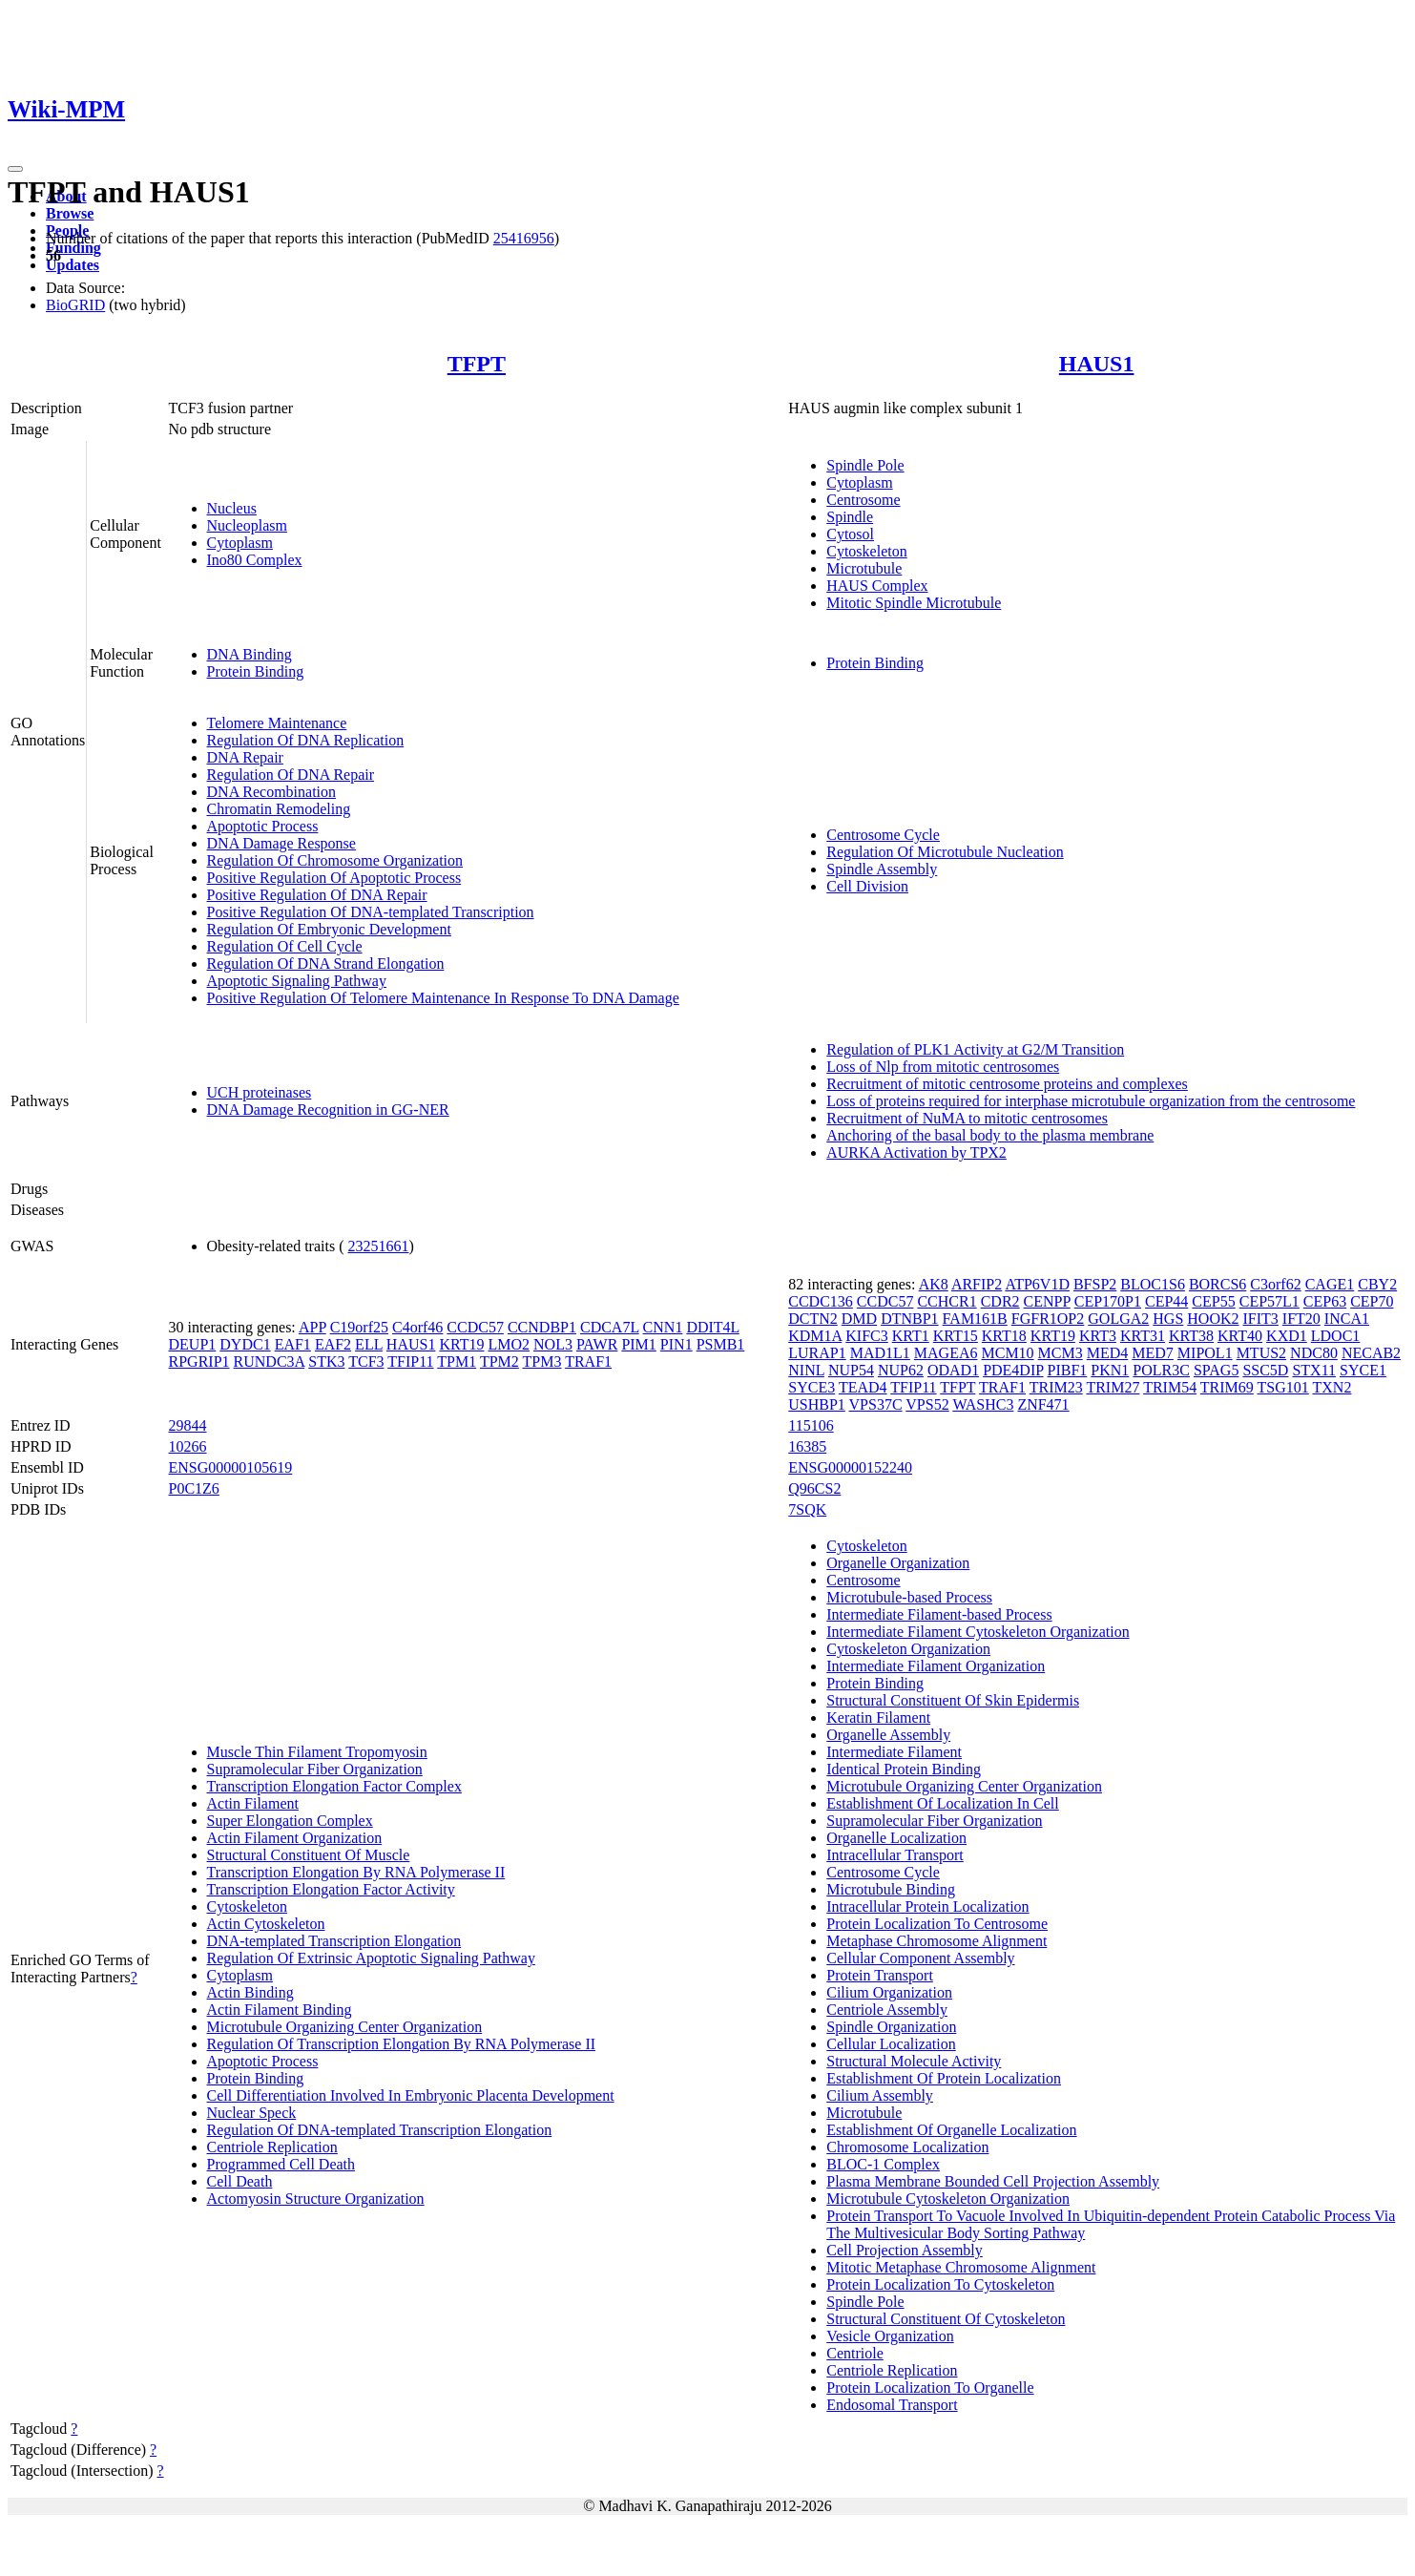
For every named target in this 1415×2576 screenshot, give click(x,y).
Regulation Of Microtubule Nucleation (944, 852)
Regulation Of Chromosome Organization (335, 860)
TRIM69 (1227, 1387)
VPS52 (926, 1404)
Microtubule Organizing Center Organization (345, 2027)
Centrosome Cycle (883, 835)
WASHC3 (982, 1404)
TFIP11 (410, 1361)
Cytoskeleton (866, 551)
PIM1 (638, 1344)
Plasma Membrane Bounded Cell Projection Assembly (992, 2181)
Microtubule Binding (890, 1889)
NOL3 (552, 1344)
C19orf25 (359, 1327)
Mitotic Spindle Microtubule (913, 603)
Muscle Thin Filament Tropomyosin (317, 1752)
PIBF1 (1068, 1370)
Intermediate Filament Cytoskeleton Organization (977, 1631)
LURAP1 (816, 1353)
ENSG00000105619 (231, 1467)
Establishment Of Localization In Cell (942, 1803)
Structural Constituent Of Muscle (308, 1855)
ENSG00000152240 (850, 1467)
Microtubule (864, 568)
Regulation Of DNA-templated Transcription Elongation (379, 2130)
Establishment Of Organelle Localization (951, 2130)
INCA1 (1346, 1318)
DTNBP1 (909, 1318)
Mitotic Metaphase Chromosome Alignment (960, 2267)
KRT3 (1097, 1336)
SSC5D (1265, 1370)
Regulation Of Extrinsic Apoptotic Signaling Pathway (371, 1958)
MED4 (1108, 1353)
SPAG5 (1216, 1370)
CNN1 (663, 1327)
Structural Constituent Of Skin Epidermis (952, 1700)
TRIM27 (1112, 1387)
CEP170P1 (1107, 1301)
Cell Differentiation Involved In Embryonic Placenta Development (410, 2095)
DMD (859, 1318)
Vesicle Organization (889, 2336)
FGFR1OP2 (1047, 1318)
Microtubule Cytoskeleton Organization (948, 2198)
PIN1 (676, 1344)
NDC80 (1314, 1353)
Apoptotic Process (263, 826)
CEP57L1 (1269, 1301)
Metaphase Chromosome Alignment (936, 1941)
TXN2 (1332, 1387)
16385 (807, 1446)
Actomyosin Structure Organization (316, 2198)
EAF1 (293, 1344)
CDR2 (1000, 1301)
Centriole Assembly (886, 2009)
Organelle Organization (897, 1563)
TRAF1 (588, 1361)
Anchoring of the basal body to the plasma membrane (990, 1135)
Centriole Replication (272, 2147)
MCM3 (1060, 1353)
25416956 (523, 238)
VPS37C (876, 1404)
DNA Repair (245, 757)
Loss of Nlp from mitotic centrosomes (942, 1066)
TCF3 (366, 1361)
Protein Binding (255, 671)
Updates (72, 265)
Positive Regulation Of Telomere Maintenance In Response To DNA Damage (443, 998)
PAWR (596, 1344)
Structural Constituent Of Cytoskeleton (945, 2319)
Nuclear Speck (252, 2113)
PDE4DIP (1013, 1370)
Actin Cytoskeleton (266, 1924)
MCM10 (1007, 1353)
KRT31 (1142, 1336)
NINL (806, 1370)
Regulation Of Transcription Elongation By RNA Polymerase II (401, 2044)
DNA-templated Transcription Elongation (334, 1941)
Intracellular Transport (895, 1855)
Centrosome (863, 500)
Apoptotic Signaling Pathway (296, 981)
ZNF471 (1043, 1404)
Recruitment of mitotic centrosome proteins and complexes (1007, 1084)
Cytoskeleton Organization (908, 1649)
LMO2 (509, 1344)
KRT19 (461, 1344)
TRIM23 (1056, 1387)
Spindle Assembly (881, 869)
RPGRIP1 (199, 1361)
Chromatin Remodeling (279, 809)
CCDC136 (820, 1301)
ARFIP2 (976, 1284)
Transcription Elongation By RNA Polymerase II (356, 1872)
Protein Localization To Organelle (929, 2387)
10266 (188, 1446)
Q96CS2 (814, 1488)
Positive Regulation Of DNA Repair (317, 895)
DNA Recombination (272, 792)
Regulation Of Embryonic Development (329, 929)
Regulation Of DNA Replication (306, 740)
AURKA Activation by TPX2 (916, 1152)
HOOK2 (1212, 1318)
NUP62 (901, 1370)
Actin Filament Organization (295, 1838)
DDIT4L (712, 1327)
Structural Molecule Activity (913, 2061)
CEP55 (1213, 1301)
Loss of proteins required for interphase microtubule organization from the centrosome (1090, 1101)
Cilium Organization (889, 1992)
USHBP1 (816, 1404)
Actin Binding (250, 1992)
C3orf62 (1275, 1284)
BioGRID (75, 305)
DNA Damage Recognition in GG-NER (328, 1109)
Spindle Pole (865, 465)
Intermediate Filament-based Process (938, 1614)
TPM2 (499, 1361)
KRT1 (910, 1336)
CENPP (1047, 1301)
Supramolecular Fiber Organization (315, 1769)
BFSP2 (1094, 1284)
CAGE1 (1330, 1284)
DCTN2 (813, 1318)
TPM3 (542, 1361)
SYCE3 (811, 1387)
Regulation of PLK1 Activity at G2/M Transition (975, 1049)
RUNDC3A (269, 1361)
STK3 (326, 1361)
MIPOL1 (1205, 1353)
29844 (188, 1425)
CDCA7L (609, 1327)
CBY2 (1377, 1284)
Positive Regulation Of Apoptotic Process (334, 877)
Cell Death (240, 2181)
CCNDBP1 (542, 1327)
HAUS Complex (876, 585)
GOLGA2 (1118, 1318)
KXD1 (1286, 1336)
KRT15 (955, 1336)
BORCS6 (1217, 1284)
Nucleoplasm (247, 525)
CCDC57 (475, 1327)
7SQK (807, 1509)
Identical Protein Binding (903, 1769)
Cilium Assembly (879, 2095)
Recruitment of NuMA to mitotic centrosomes (967, 1118)
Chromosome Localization (907, 2147)
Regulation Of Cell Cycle (285, 946)
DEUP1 (193, 1344)
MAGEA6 (946, 1353)
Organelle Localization (896, 1838)
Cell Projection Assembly (904, 2250)
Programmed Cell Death (281, 2164)
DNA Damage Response (281, 843)
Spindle (849, 517)
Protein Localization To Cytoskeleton (940, 2284)
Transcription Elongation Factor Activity (331, 1889)
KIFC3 (866, 1336)
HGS (1168, 1318)
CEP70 (1371, 1301)
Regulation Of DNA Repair (291, 774)
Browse (70, 213)
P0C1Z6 (194, 1488)
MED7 (1153, 1353)
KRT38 (1191, 1336)
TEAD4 (863, 1387)
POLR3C (1161, 1370)
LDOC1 (1336, 1336)
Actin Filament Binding (279, 2009)
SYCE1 (1363, 1370)
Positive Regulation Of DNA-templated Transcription (370, 912)
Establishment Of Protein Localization (943, 2078)
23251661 (377, 1246)
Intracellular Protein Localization (927, 1906)
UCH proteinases (259, 1092)
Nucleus (232, 508)
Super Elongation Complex (290, 1820)
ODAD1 (953, 1370)
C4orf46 (417, 1327)
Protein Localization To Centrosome (937, 1924)
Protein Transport (879, 1975)
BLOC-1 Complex (883, 2164)
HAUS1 (1096, 363)
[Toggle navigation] (15, 169)
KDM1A (815, 1336)
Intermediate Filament (894, 1752)
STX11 (1314, 1370)
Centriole (855, 2353)
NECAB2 (1371, 1353)
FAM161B (975, 1318)
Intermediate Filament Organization (935, 1666)
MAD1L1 (880, 1353)
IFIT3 (1261, 1318)
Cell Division (867, 886)
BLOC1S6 (1152, 1284)
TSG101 (1283, 1387)
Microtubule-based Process (909, 1597)
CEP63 (1324, 1301)
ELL (369, 1344)
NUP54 (851, 1370)
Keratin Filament (878, 1717)
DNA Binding (249, 654)
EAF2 (333, 1344)
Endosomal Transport (891, 2405)
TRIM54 (1170, 1387)
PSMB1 (721, 1344)
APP (312, 1327)
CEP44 (1166, 1301)
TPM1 (456, 1361)
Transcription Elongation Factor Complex (334, 1786)
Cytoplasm (240, 542)
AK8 (933, 1284)
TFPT (476, 363)
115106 (810, 1425)
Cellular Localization (891, 2044)
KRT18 (1004, 1336)
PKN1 (1110, 1370)
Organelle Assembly (888, 1735)
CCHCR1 (946, 1301)
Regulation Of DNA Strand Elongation (326, 963)
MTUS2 (1261, 1353)
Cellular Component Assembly (920, 1958)
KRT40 (1239, 1336)
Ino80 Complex (254, 560)
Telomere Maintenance (277, 723)
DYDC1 (244, 1344)
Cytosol (850, 534)
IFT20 (1301, 1318)
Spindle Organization (891, 2027)
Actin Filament (253, 1803)
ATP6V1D (1037, 1284)
